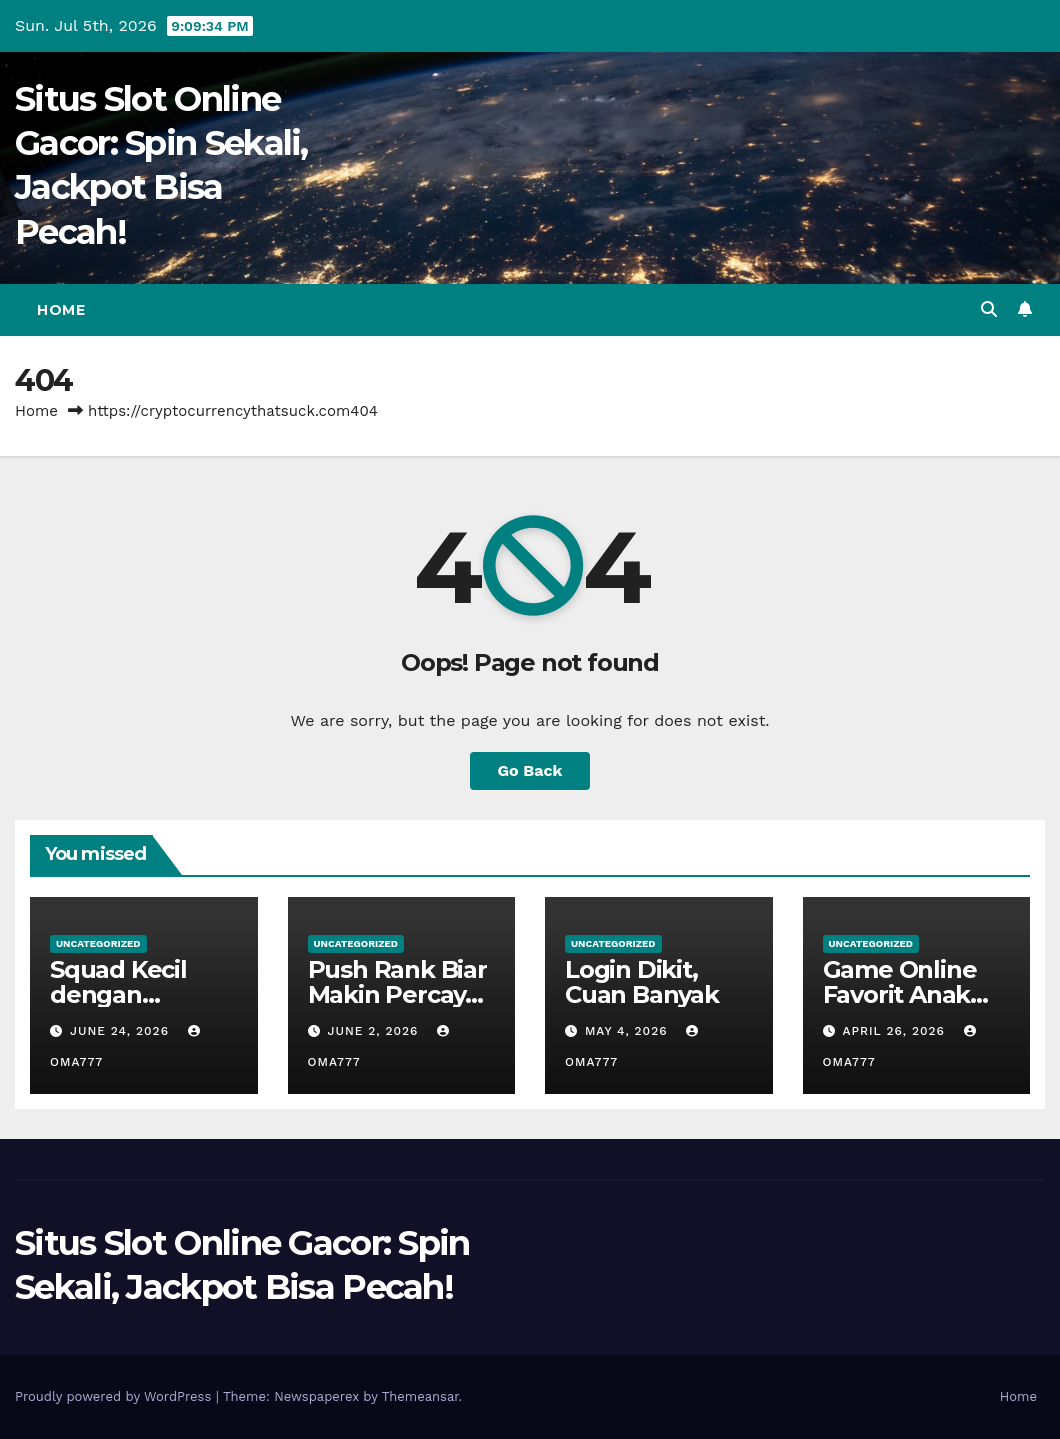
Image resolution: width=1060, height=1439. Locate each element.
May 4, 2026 (629, 1031)
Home (61, 310)
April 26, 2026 (895, 1031)
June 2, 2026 (375, 1031)
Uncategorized (98, 943)
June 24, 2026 (122, 1031)
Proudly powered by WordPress (115, 1396)
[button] (989, 309)
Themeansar (420, 1396)
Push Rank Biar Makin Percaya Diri (397, 994)
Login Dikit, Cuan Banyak (642, 982)
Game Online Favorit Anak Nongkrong (900, 994)
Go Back (530, 770)
